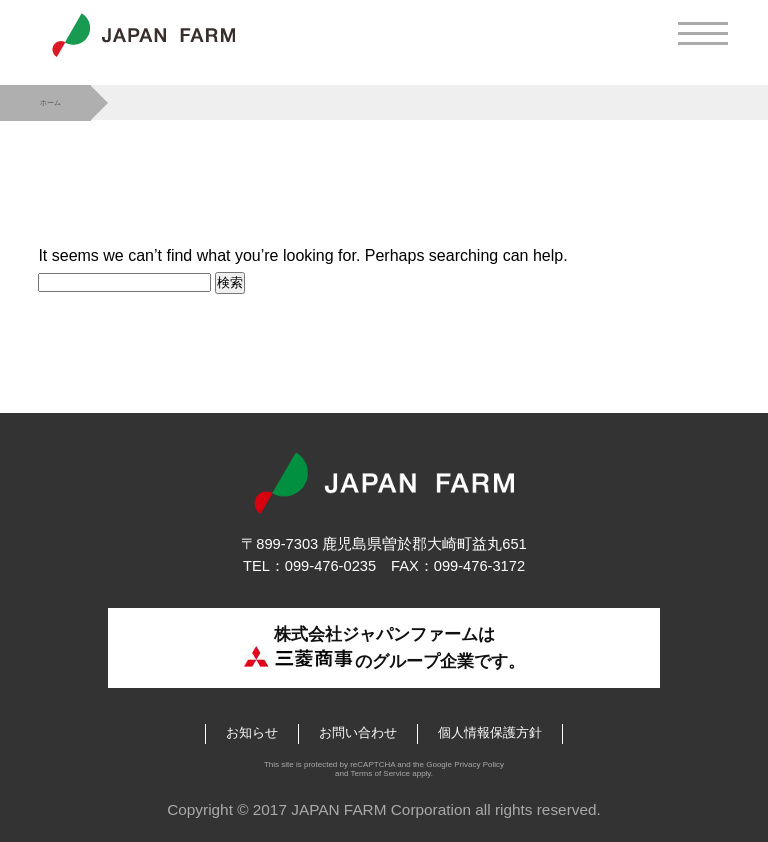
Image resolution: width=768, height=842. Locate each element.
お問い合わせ (358, 732)
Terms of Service (380, 773)
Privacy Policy (479, 764)
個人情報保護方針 (490, 732)
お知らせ (252, 732)
